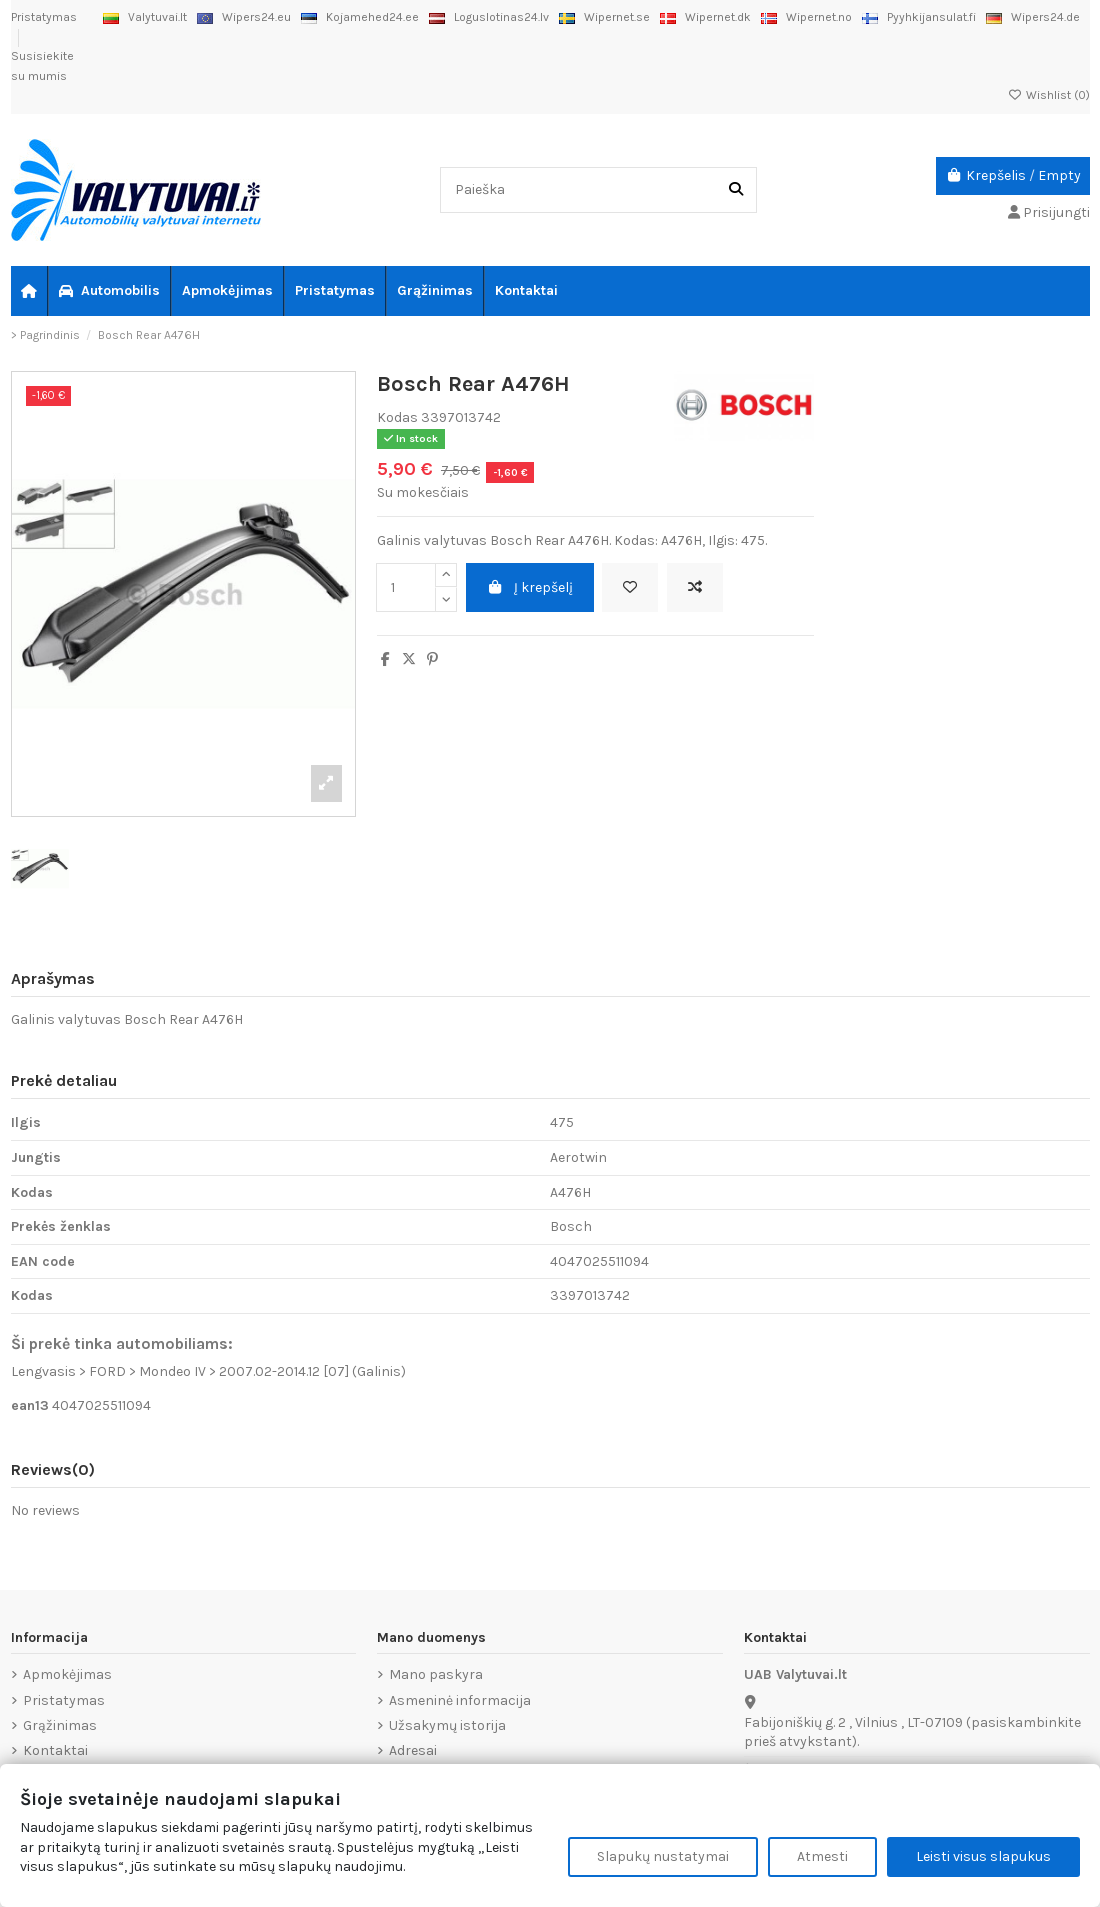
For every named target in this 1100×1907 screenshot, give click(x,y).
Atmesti (822, 1856)
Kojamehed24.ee (360, 17)
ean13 (30, 1405)
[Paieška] (736, 189)
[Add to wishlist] (630, 587)
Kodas (397, 417)
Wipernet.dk (705, 17)
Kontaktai (55, 1750)
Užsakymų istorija (447, 1725)
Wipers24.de (1033, 17)
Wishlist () (1049, 95)
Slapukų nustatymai (663, 1856)
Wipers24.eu (244, 17)
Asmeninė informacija (460, 1700)
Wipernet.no (806, 17)
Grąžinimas (60, 1725)
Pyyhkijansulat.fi (919, 17)
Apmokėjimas (67, 1674)
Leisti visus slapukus (983, 1856)
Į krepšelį (530, 587)
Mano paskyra (436, 1674)
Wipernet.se (604, 17)
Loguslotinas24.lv (489, 17)
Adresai (413, 1750)
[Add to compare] (695, 587)
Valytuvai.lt (145, 17)
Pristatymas (44, 17)
